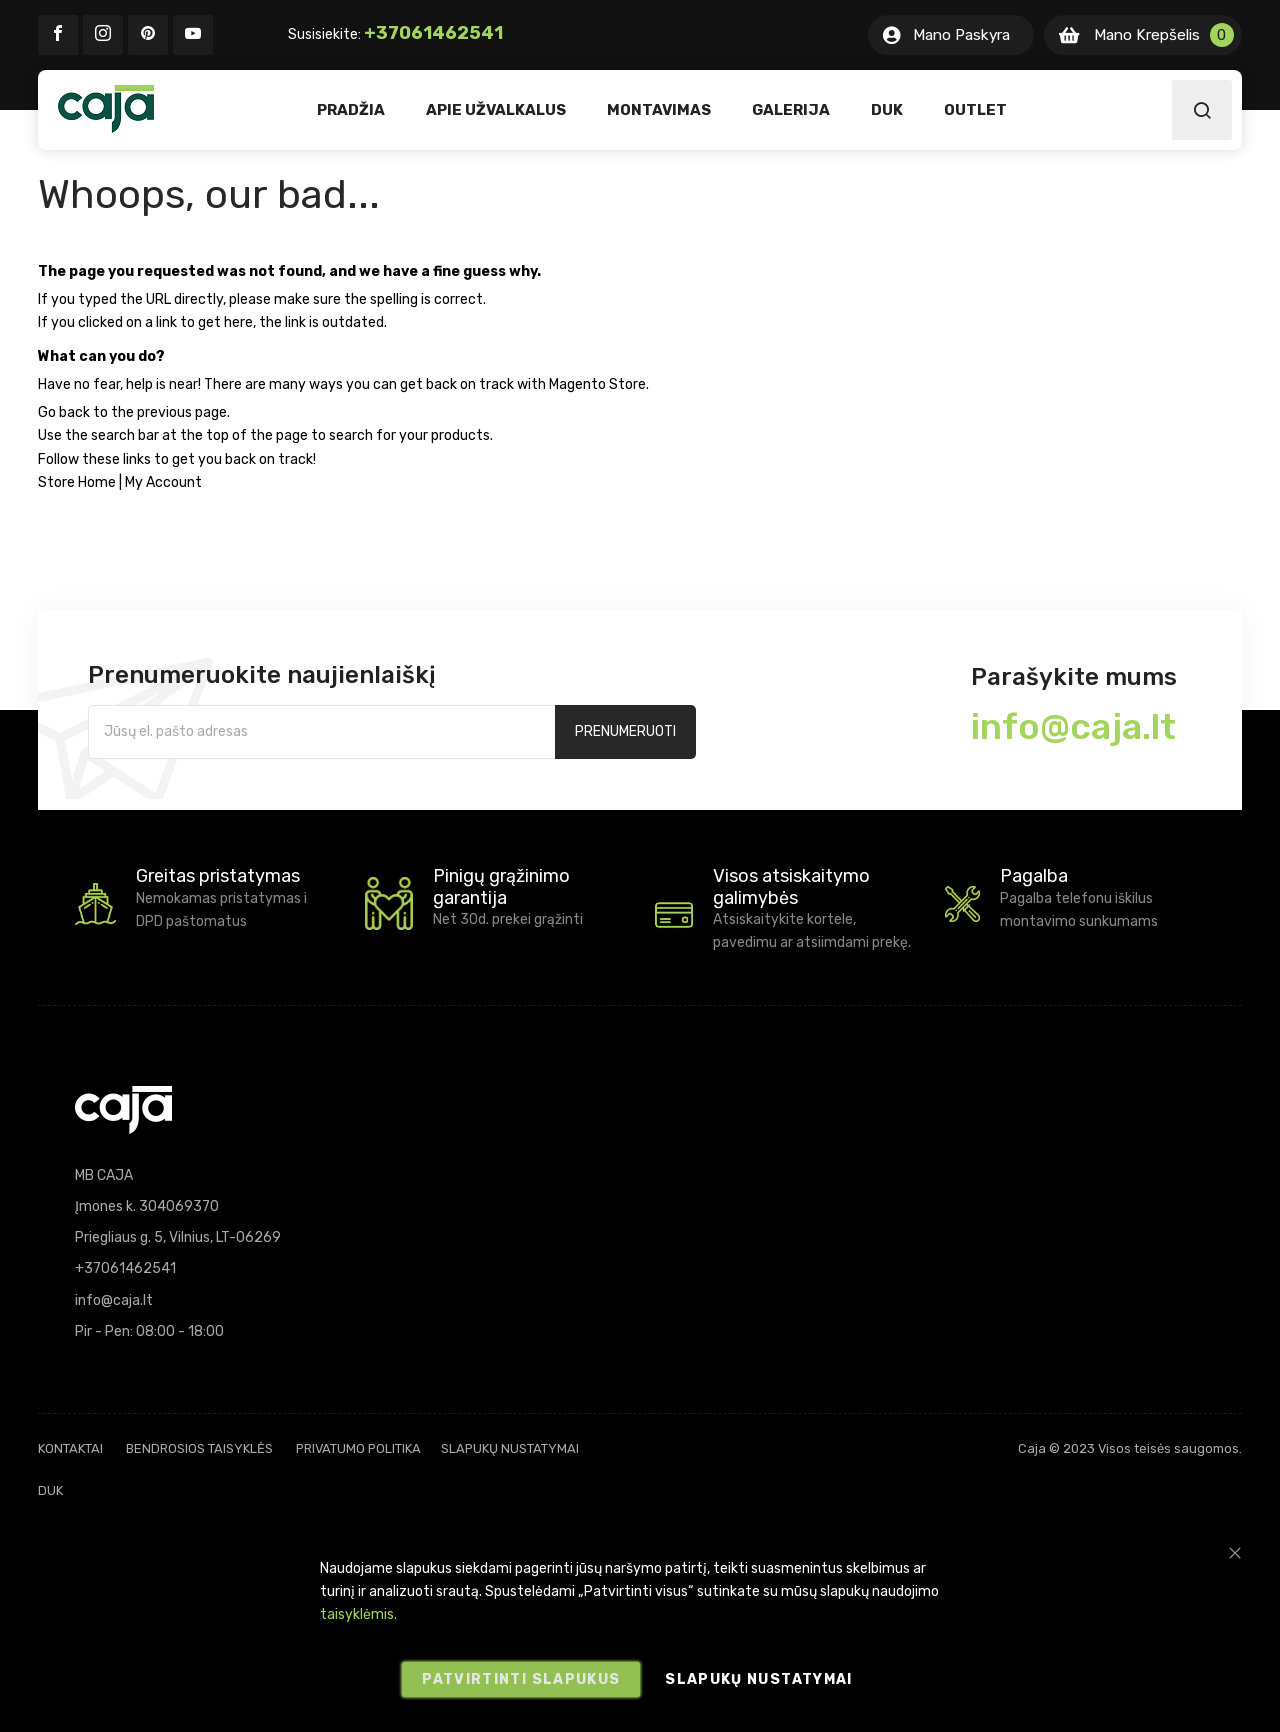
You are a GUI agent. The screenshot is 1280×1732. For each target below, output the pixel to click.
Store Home (77, 482)
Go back (64, 412)
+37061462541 (433, 33)
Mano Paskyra (961, 35)
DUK (50, 1490)
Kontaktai (70, 1448)
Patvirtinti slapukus (521, 1679)
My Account (163, 482)
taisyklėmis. (358, 1614)
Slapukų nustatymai (510, 1448)
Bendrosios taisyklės (199, 1448)
